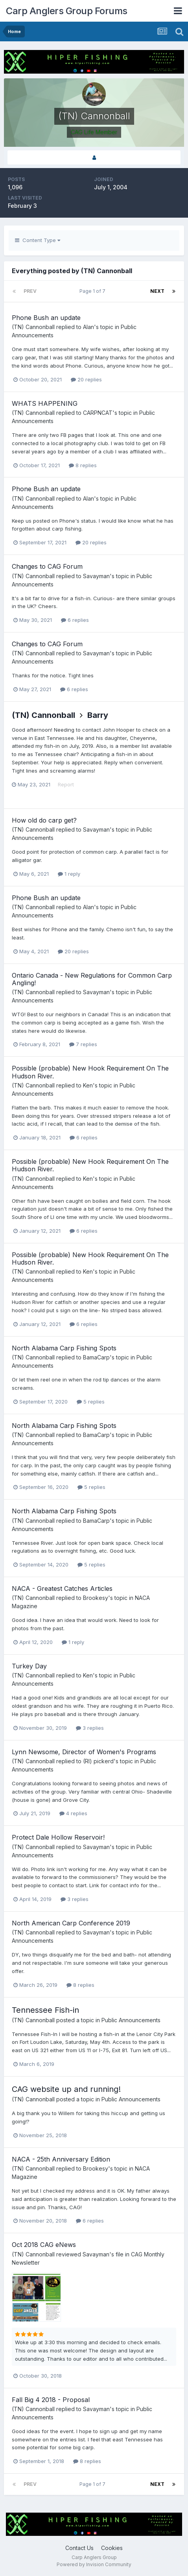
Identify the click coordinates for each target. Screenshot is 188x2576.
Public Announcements (130, 2020)
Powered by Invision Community (94, 2564)
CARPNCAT (97, 412)
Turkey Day (29, 1666)
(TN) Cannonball (33, 327)
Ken (88, 1085)
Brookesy (95, 1597)
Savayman (96, 576)
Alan (88, 327)
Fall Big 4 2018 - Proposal (51, 2400)
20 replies (86, 379)
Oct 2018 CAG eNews (44, 2245)
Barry (97, 715)
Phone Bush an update (46, 318)
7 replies (83, 1044)
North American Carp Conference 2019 (71, 1923)
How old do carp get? (44, 820)
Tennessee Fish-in (45, 2010)
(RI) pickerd (98, 1761)
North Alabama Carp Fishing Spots (64, 1348)
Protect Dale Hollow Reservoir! (58, 1837)
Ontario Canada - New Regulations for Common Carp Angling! (92, 979)
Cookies (112, 2548)
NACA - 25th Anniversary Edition (61, 2159)
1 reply (69, 874)
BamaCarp (96, 1357)
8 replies (83, 465)
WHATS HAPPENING (44, 403)
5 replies (91, 1401)
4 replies (73, 1813)
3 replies (90, 1728)
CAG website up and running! (66, 2089)
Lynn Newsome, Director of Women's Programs (84, 1752)
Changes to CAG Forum (47, 566)
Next (157, 291)
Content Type (37, 240)
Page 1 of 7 (93, 291)
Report (66, 784)
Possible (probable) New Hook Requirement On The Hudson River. (90, 1072)
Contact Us (79, 2548)
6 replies (75, 620)
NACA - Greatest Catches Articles (62, 1588)
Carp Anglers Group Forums (66, 11)
